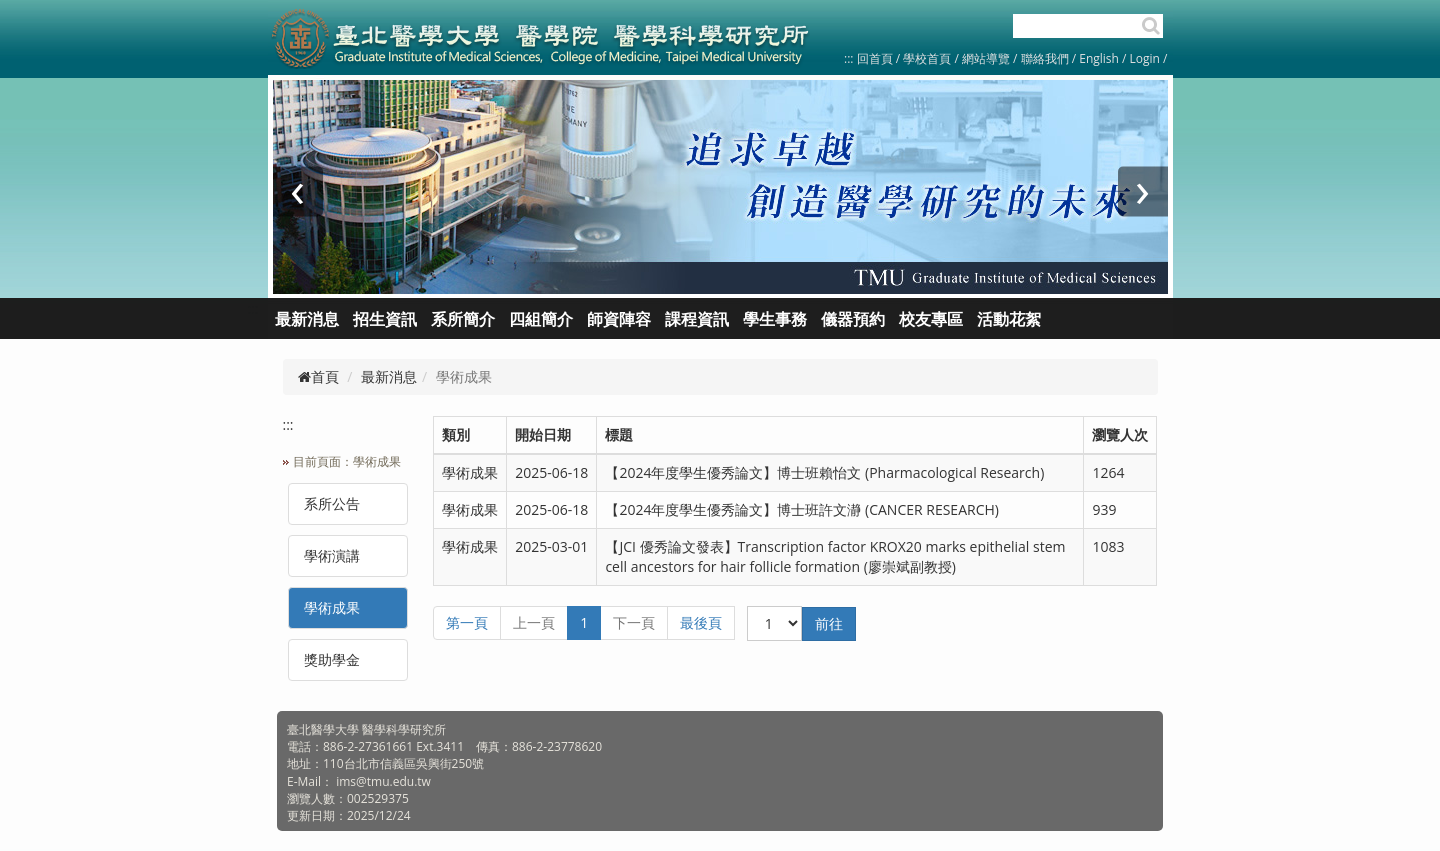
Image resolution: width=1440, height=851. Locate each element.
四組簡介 (541, 319)
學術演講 (332, 555)
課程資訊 (697, 319)
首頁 (318, 376)
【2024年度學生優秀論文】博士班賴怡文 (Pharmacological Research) (824, 472)
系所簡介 (463, 319)
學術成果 (332, 607)
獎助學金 (332, 659)
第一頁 (467, 622)
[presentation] (298, 192)
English (1099, 58)
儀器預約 (853, 319)
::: (848, 58)
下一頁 (634, 622)
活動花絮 (1009, 319)
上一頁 (534, 622)
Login (1145, 58)
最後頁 (701, 622)
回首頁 (875, 58)
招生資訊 (385, 319)
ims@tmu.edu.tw (383, 781)
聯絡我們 (1045, 58)
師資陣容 (619, 319)
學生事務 (775, 319)
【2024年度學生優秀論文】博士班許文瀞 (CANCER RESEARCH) (802, 509)
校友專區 (931, 319)
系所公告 (332, 503)
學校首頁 (928, 58)
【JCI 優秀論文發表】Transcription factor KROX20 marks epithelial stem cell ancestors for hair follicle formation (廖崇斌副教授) (835, 556)
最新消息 (389, 376)
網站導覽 (986, 58)
